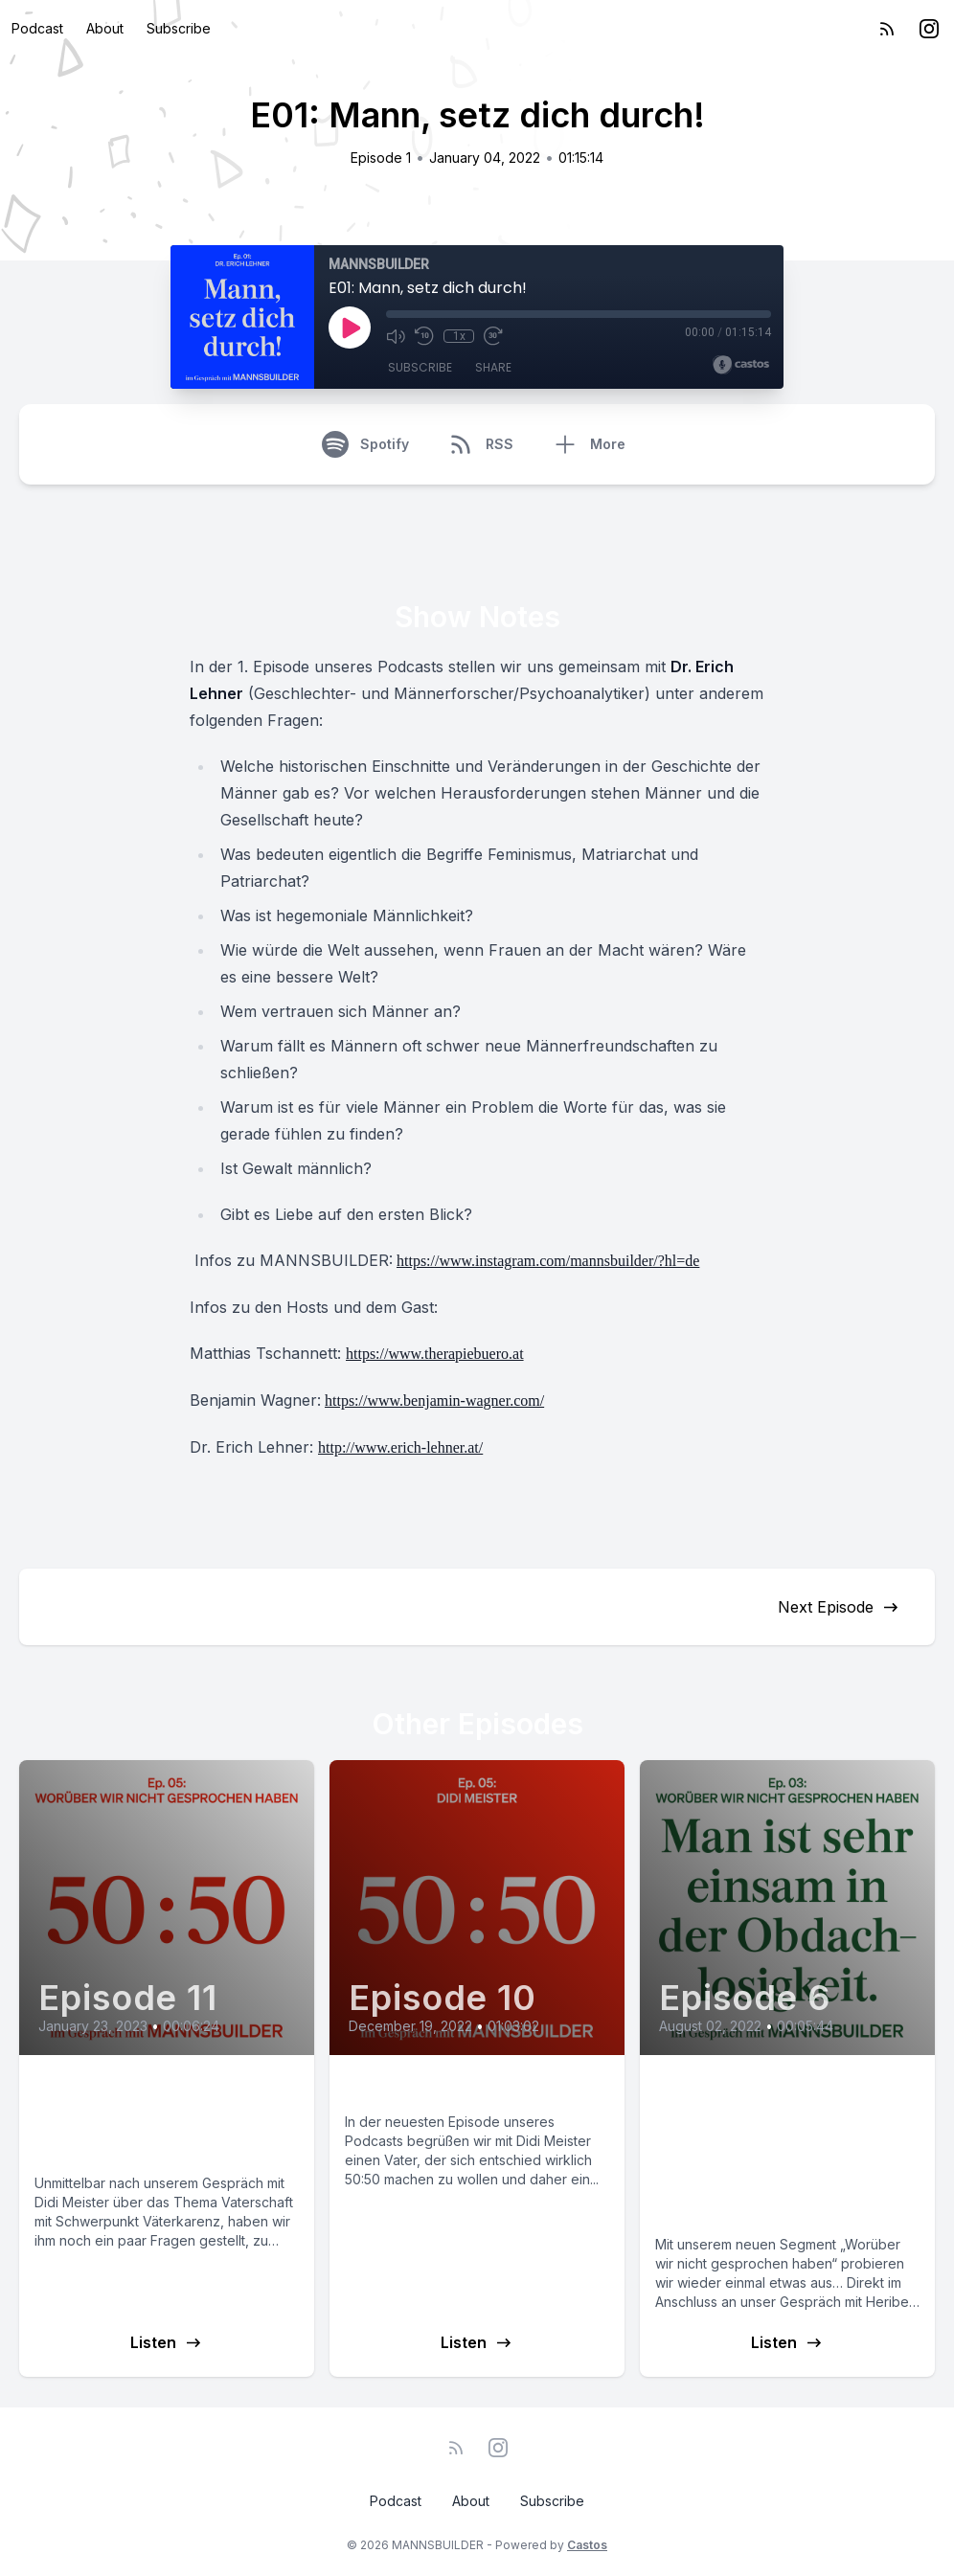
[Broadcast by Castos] (741, 364)
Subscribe (179, 28)
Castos (587, 2545)
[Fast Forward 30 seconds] (493, 336)
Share (493, 367)
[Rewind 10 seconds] (424, 336)
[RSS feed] (887, 28)
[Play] (350, 327)
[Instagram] (929, 28)
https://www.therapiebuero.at (435, 1353)
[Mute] (395, 336)
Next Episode (839, 1606)
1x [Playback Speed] (459, 336)
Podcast (37, 28)
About (105, 28)
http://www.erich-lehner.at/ (400, 1447)
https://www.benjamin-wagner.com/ (434, 1400)
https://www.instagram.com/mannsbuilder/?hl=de (548, 1261)
